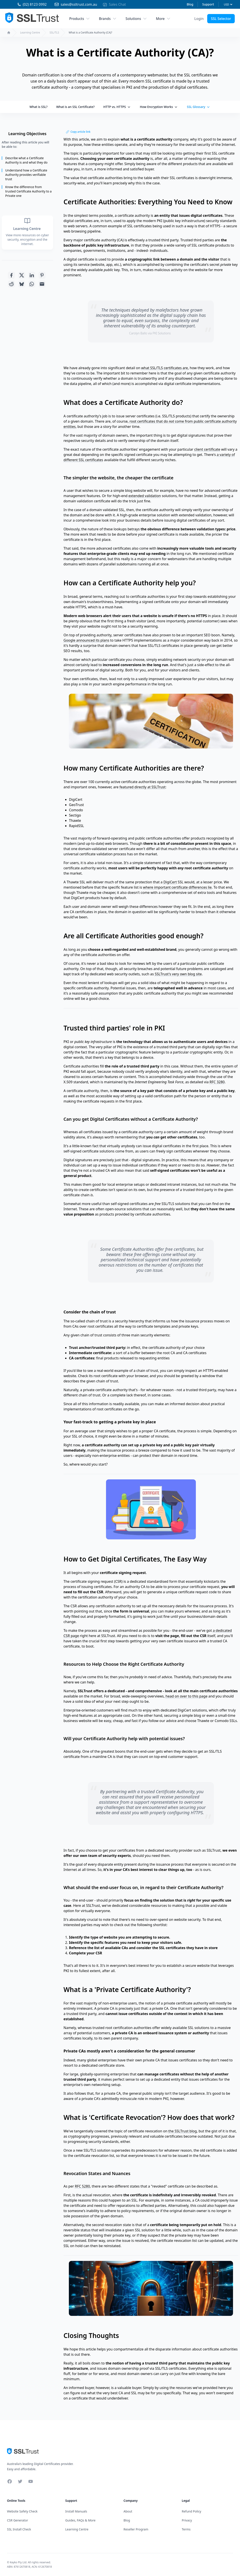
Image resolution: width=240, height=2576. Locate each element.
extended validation (145, 495)
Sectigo (75, 815)
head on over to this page (186, 1696)
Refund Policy (191, 2511)
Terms (186, 2529)
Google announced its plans (86, 640)
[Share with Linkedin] (31, 275)
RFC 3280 (217, 1082)
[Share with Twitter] (21, 275)
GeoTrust (76, 804)
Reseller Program (135, 2529)
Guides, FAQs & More (80, 2520)
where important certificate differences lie (177, 887)
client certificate (207, 449)
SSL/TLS (54, 32)
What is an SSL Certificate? (75, 107)
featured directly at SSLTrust (142, 787)
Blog (190, 4)
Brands (108, 18)
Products (79, 18)
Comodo (76, 810)
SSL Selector (221, 18)
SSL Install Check (19, 2529)
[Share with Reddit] (11, 284)
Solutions (136, 18)
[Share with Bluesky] (21, 284)
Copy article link (78, 132)
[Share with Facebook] (11, 275)
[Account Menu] (199, 18)
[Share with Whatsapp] (31, 284)
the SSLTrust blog (182, 2131)
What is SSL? (38, 107)
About (127, 2511)
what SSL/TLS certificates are (164, 367)
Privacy (187, 2520)
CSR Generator (17, 2520)
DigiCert (75, 799)
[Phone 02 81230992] (27, 4)
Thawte (75, 820)
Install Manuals (76, 2511)
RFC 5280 (82, 2186)
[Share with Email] (41, 284)
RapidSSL (76, 825)
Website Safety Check (22, 2511)
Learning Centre (30, 32)
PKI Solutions (162, 333)
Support (208, 4)
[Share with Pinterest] (41, 275)
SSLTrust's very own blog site (178, 974)
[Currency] (228, 4)
